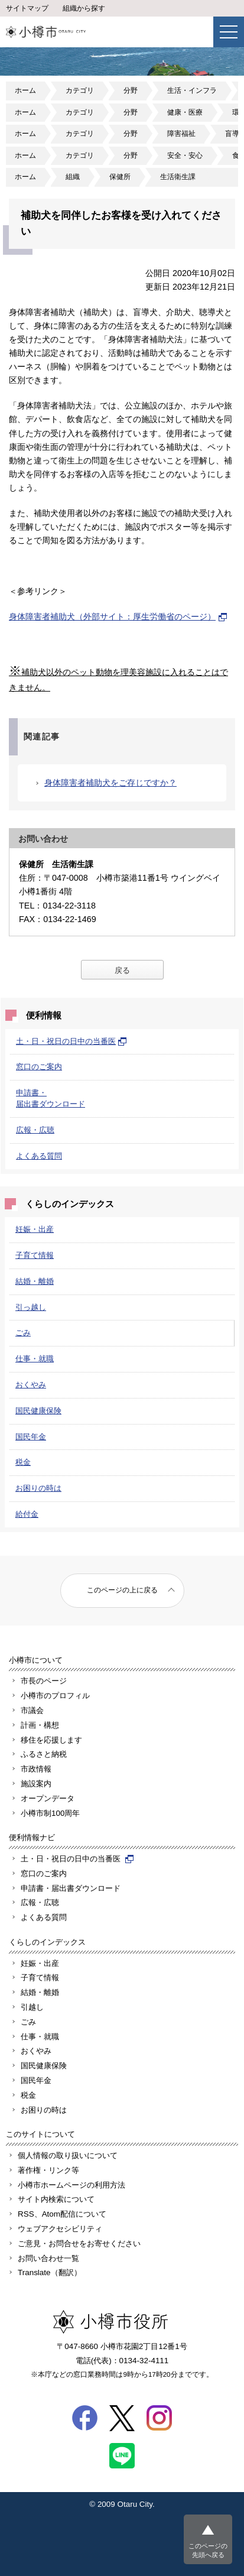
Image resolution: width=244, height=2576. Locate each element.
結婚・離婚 (34, 1281)
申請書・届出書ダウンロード (71, 1888)
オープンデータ (47, 1798)
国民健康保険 (38, 1410)
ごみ (23, 1332)
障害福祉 (181, 133)
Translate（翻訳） (50, 2272)
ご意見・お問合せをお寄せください (79, 2243)
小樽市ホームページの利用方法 (71, 2185)
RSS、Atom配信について (62, 2214)
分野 (130, 90)
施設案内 (36, 1783)
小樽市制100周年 (50, 1813)
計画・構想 (40, 1725)
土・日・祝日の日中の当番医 (71, 1041)
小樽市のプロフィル (55, 1695)
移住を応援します (51, 1739)
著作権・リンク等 (48, 2170)
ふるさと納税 (44, 1754)
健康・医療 (185, 112)
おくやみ (30, 1384)
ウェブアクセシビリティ (60, 2228)
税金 (23, 1462)
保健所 (120, 176)
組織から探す (84, 8)
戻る (122, 970)
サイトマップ (27, 8)
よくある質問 (39, 1155)
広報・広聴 (35, 1129)
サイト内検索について (56, 2199)
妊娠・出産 (34, 1229)
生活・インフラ (192, 90)
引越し (32, 2007)
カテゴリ (80, 90)
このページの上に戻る (122, 1590)
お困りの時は (38, 1488)
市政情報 (36, 1768)
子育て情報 (34, 1255)
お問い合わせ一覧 (48, 2258)
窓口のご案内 (39, 1066)
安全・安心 (185, 155)
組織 (73, 176)
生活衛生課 (178, 176)
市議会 (32, 1710)
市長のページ (44, 1680)
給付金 (26, 1514)
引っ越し (30, 1307)
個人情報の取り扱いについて (68, 2155)
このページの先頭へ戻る (207, 2550)
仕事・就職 (34, 1358)
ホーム (25, 90)
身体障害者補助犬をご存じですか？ (110, 782)
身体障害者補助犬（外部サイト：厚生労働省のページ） (118, 616)
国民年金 (30, 1436)
